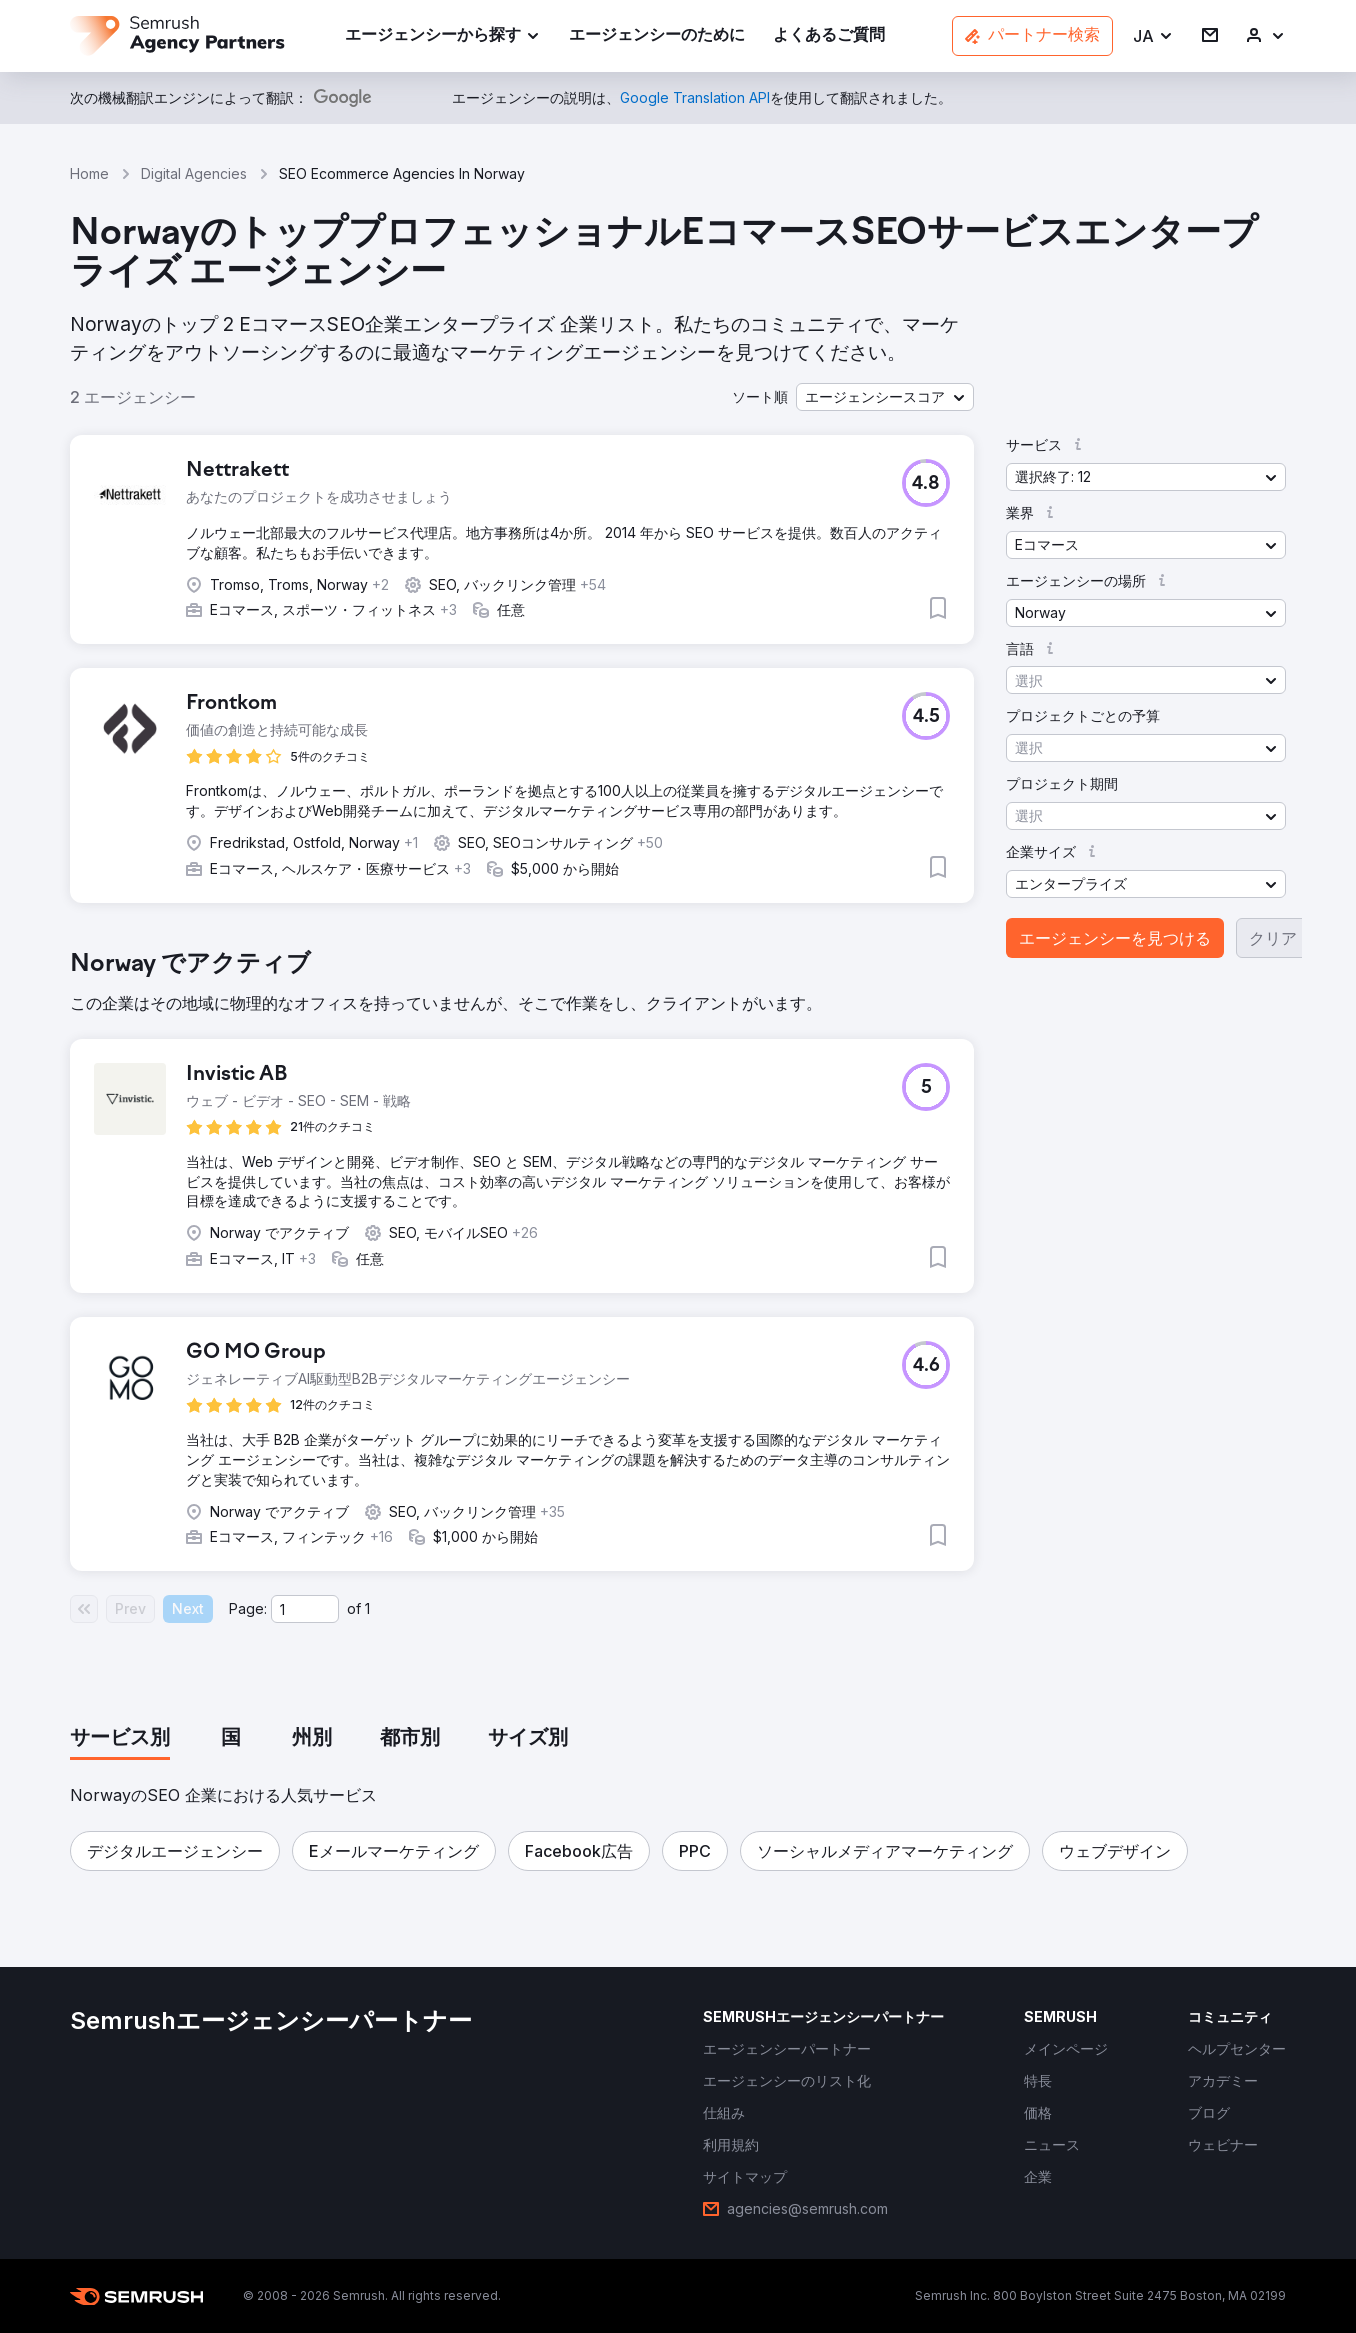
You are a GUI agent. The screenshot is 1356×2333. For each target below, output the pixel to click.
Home (89, 173)
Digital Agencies (194, 173)
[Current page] (305, 1609)
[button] (1153, 36)
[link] (657, 36)
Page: (248, 1608)
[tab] (120, 1739)
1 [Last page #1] (367, 1608)
